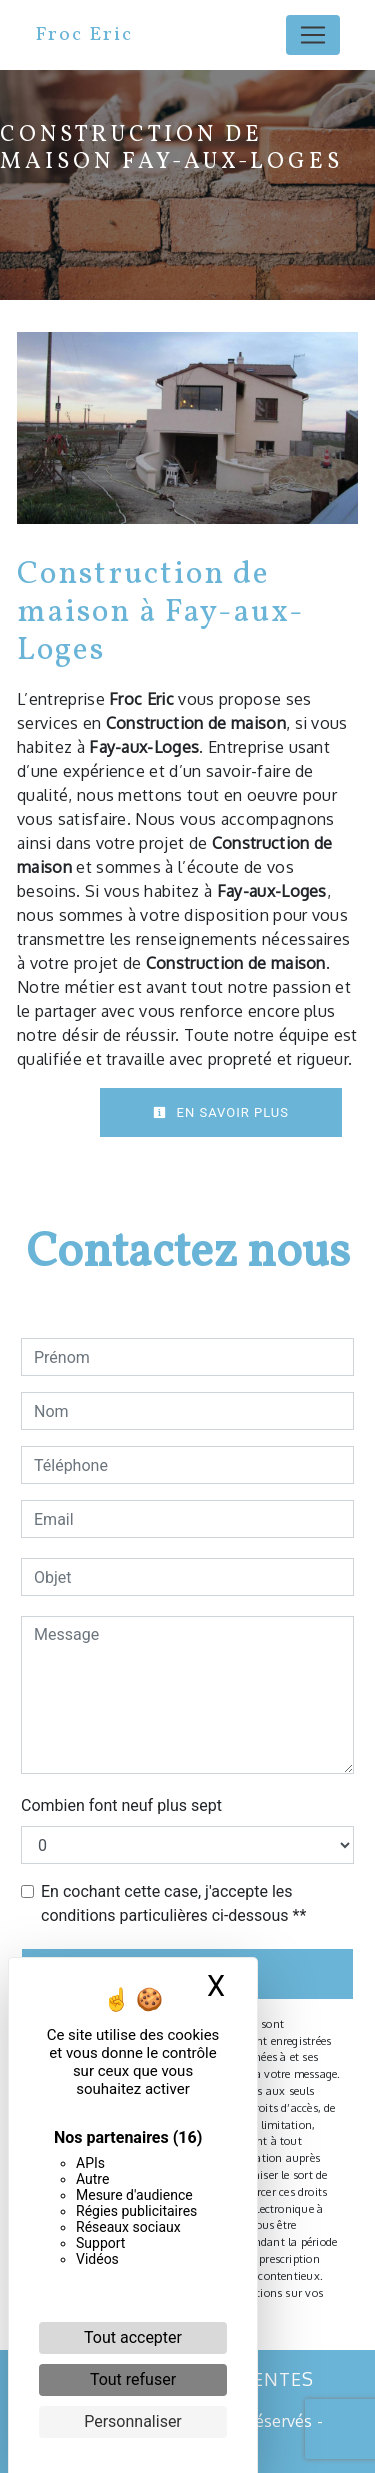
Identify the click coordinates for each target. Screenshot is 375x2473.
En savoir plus (221, 1112)
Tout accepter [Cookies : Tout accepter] (133, 2337)
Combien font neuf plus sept (121, 1805)
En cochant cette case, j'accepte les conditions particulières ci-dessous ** (173, 1903)
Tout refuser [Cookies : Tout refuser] (133, 2379)
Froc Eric (84, 35)
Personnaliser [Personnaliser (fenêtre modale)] (133, 2421)
